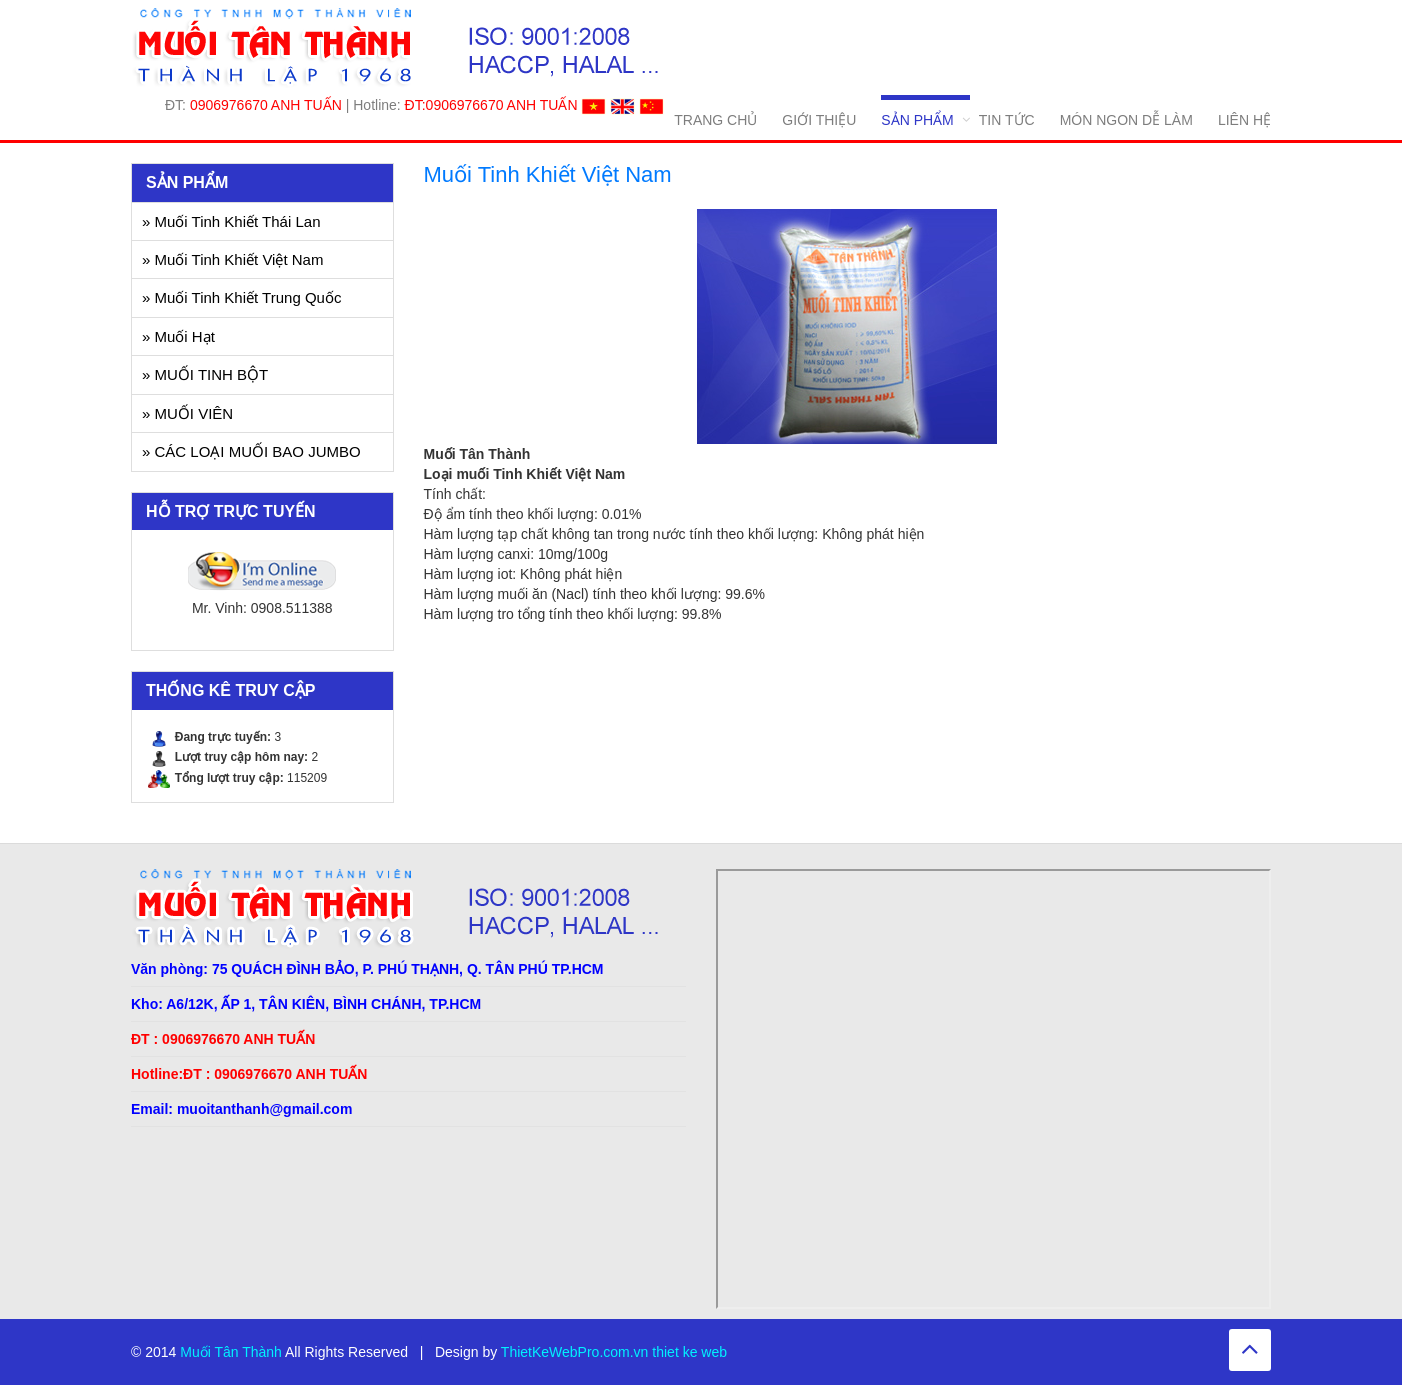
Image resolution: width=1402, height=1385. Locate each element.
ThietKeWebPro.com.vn (575, 1352)
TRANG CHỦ (715, 120)
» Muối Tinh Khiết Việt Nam (232, 259)
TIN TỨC (1007, 120)
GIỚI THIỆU (819, 120)
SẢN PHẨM (917, 120)
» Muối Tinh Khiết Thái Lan (231, 221)
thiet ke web (689, 1352)
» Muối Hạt (178, 336)
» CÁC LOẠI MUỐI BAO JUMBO (251, 451)
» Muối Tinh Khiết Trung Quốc (241, 297)
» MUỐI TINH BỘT (205, 374)
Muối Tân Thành (231, 1352)
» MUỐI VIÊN (187, 413)
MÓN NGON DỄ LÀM (1126, 120)
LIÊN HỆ (1244, 120)
